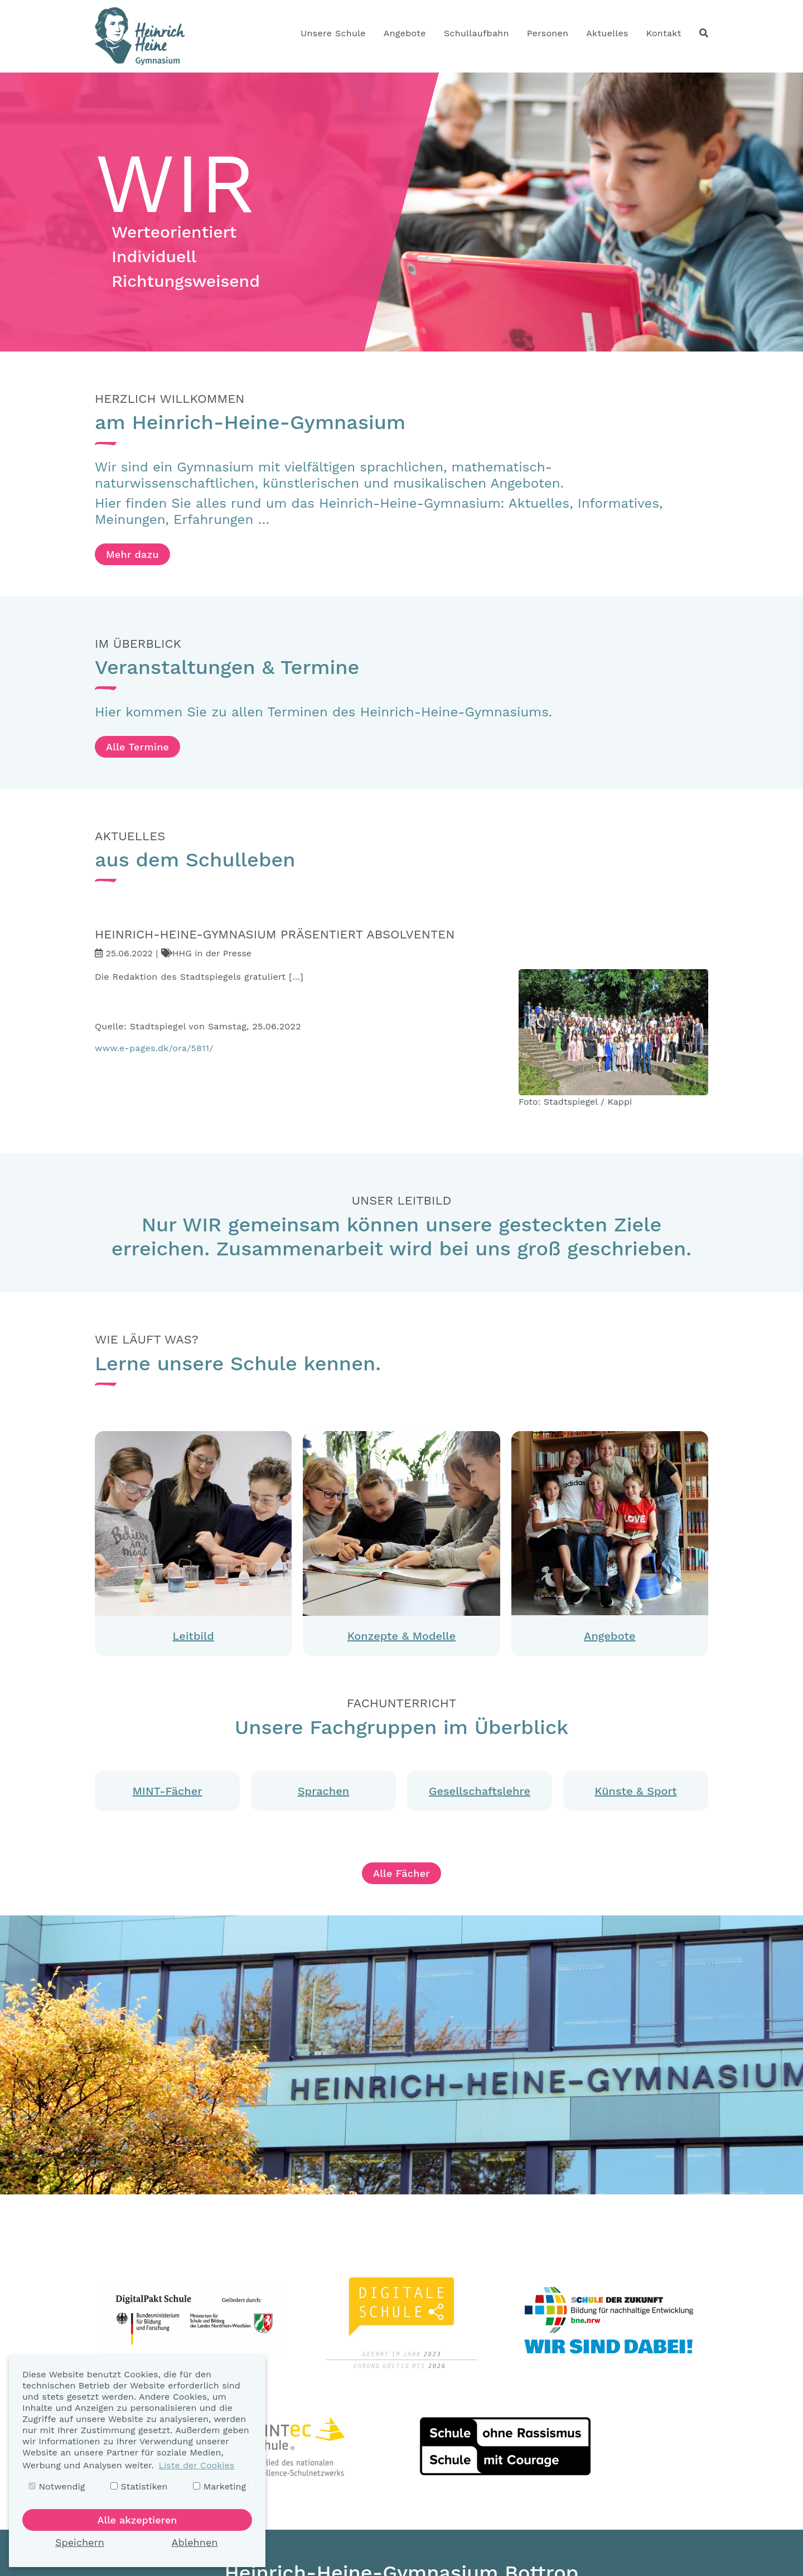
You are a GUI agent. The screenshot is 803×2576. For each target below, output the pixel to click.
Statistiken (138, 2486)
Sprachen (323, 1791)
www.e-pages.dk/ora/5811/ (154, 1048)
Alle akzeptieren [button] (137, 2520)
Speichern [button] (79, 2542)
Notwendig (56, 2486)
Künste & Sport (635, 1791)
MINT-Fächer (167, 1791)
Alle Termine (137, 747)
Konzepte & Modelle (401, 1636)
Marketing (219, 2486)
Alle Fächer (401, 1873)
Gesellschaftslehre (479, 1791)
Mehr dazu (132, 554)
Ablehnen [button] (195, 2542)
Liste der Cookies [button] (196, 2465)
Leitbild (193, 1636)
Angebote (609, 1636)
